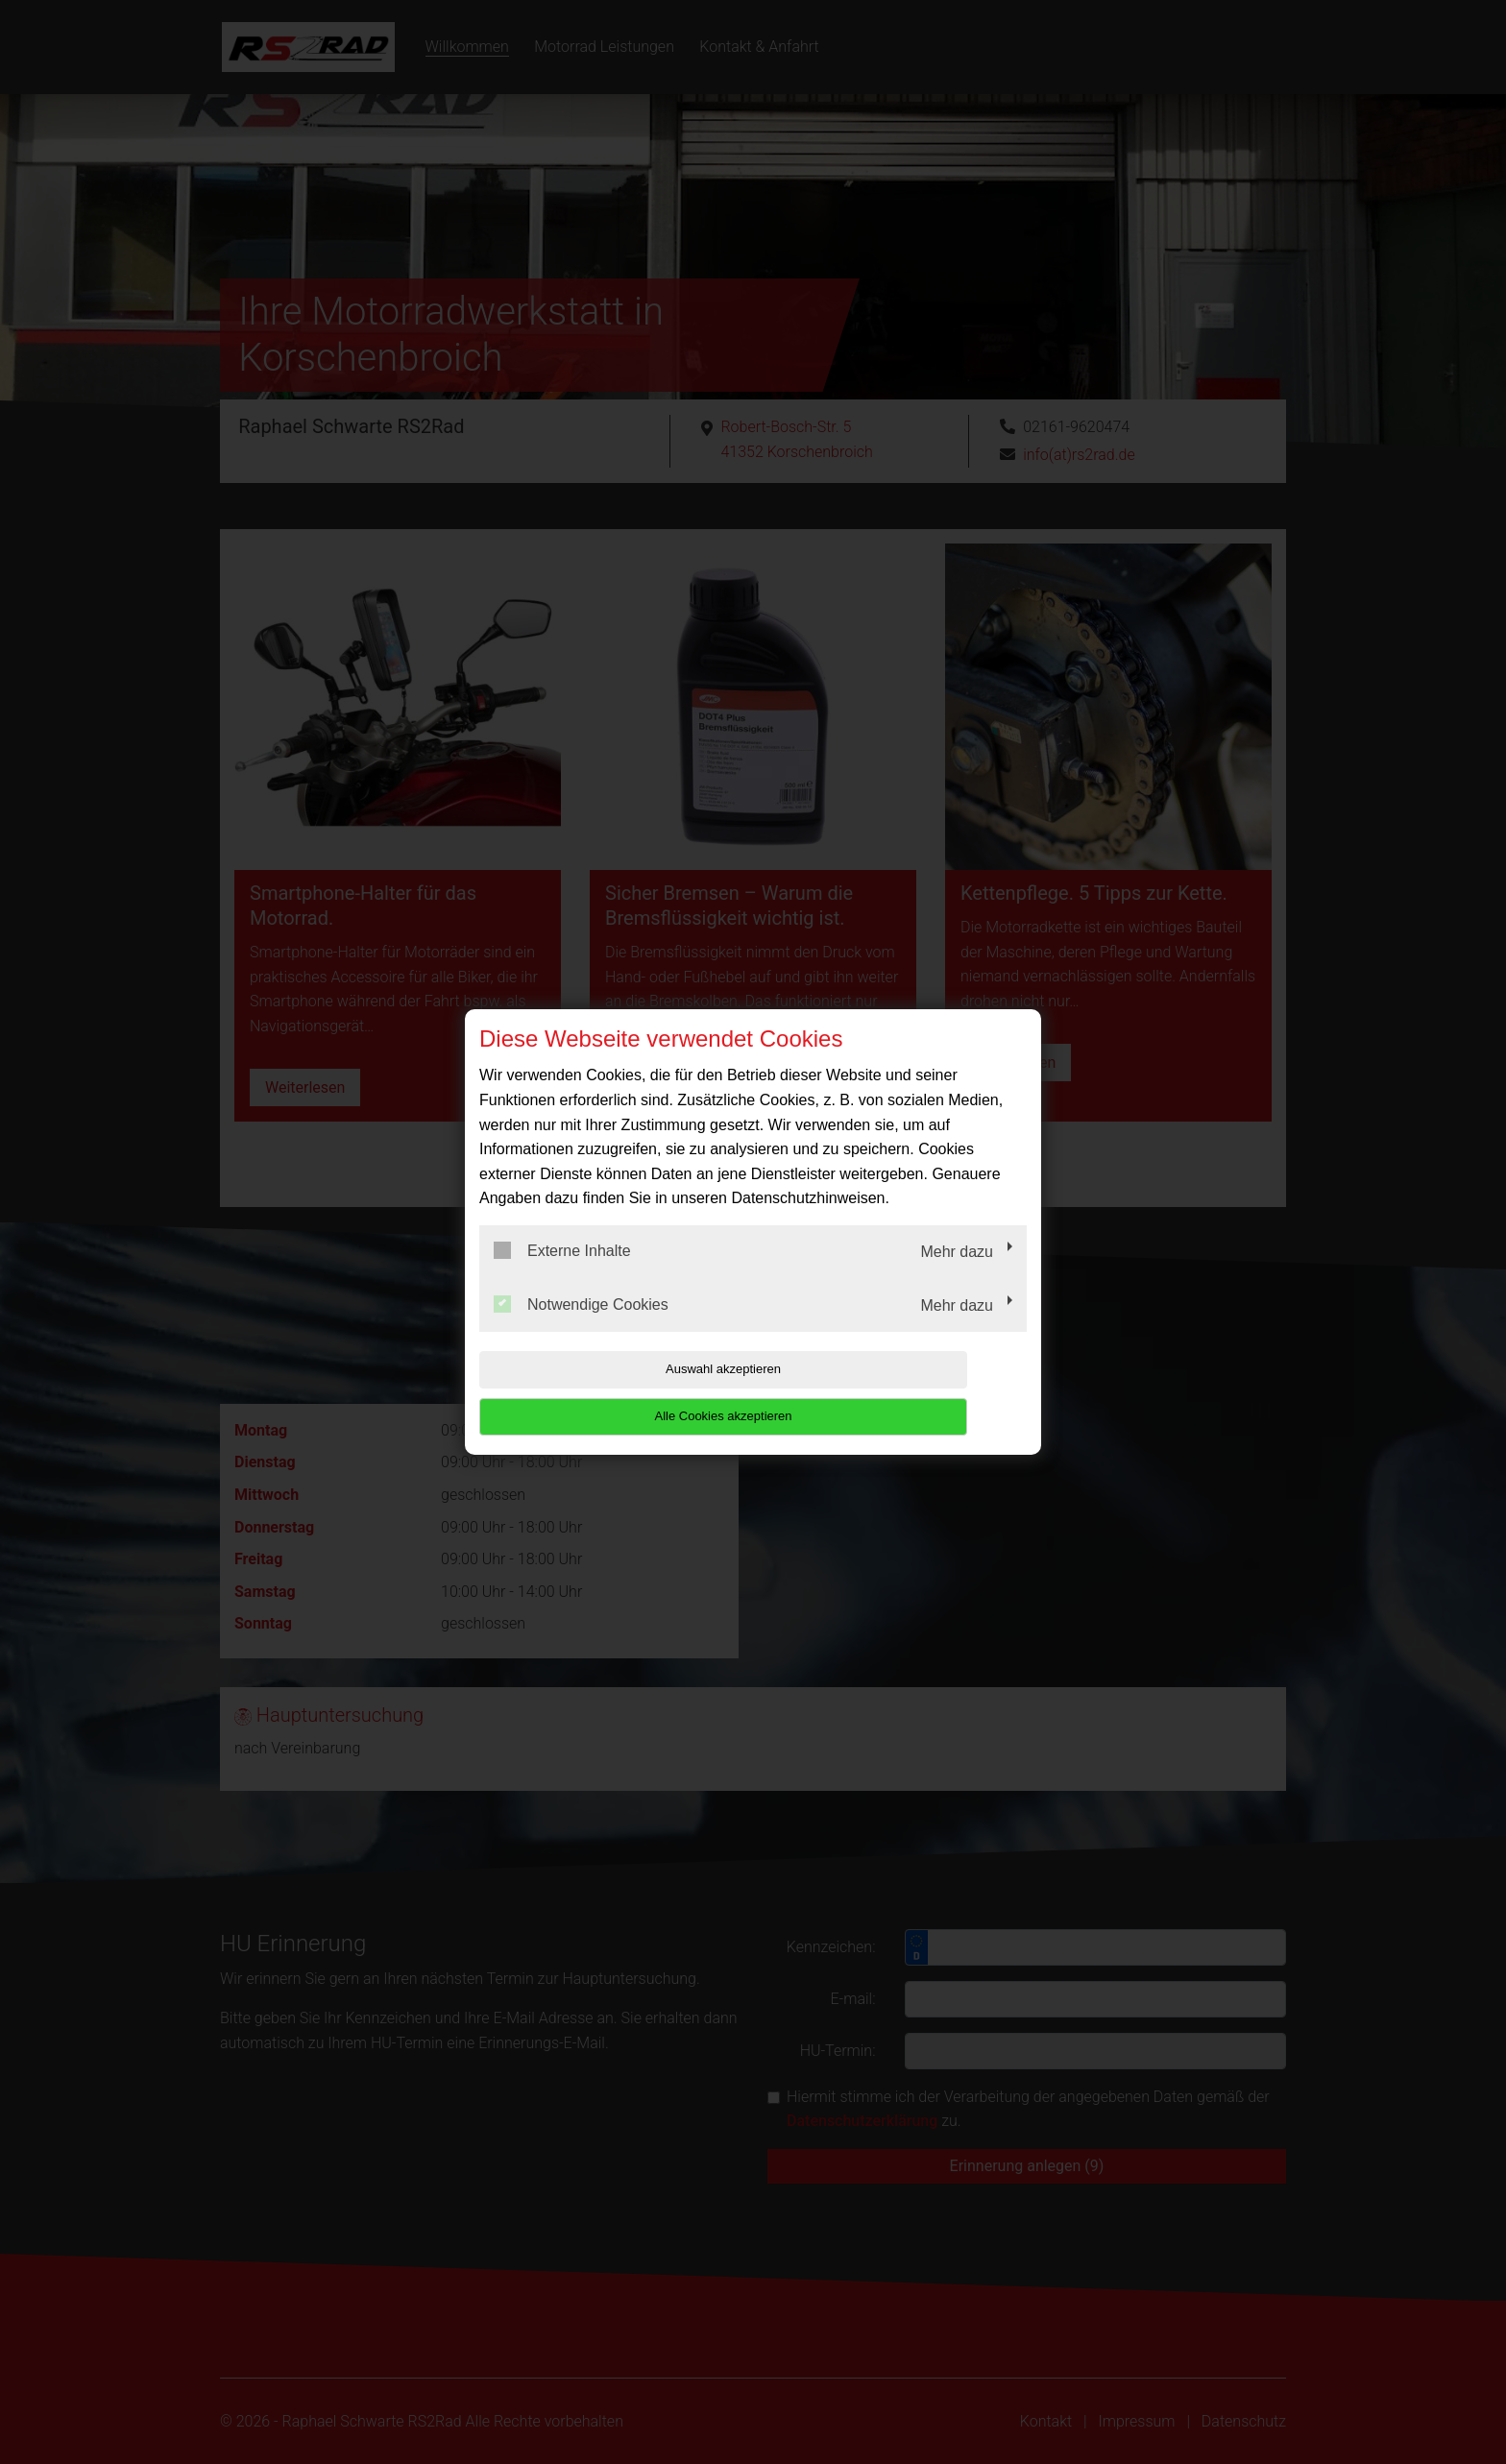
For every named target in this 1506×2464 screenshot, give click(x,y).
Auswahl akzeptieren (602, 1393)
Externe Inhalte (562, 1274)
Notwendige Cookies (581, 1327)
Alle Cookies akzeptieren (903, 1393)
